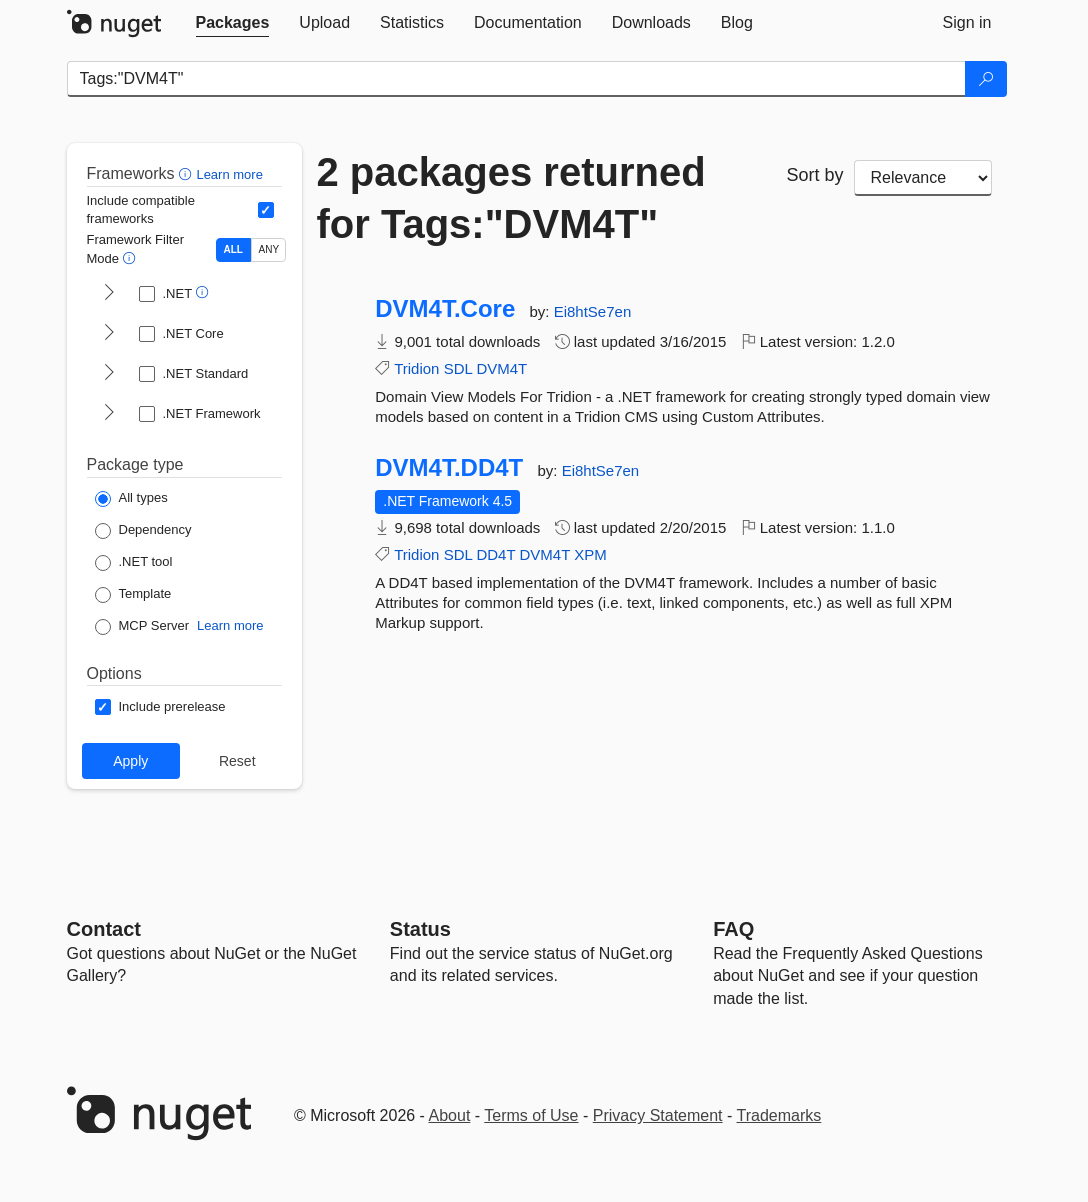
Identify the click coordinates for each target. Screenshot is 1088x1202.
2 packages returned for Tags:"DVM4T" (511, 198)
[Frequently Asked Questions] (733, 929)
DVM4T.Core (445, 309)
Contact (104, 929)
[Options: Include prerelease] (160, 707)
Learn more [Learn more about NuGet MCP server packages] (230, 625)
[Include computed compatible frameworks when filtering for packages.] (266, 210)
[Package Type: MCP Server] (142, 627)
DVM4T (501, 368)
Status (420, 929)
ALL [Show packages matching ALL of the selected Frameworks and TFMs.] (233, 249)
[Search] (986, 79)
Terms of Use (531, 1115)
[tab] (233, 23)
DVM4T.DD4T (449, 468)
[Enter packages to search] (516, 79)
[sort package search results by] (923, 178)
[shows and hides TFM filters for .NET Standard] (109, 374)
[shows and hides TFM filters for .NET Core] (109, 334)
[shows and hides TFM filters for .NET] (109, 294)
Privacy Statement (658, 1115)
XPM (590, 554)
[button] (187, 173)
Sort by (815, 175)
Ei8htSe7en (593, 311)
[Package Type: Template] (133, 595)
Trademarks (779, 1115)
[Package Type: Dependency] (143, 531)
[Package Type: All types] (131, 499)
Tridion (416, 368)
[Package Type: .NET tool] (134, 563)
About (450, 1115)
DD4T (495, 554)
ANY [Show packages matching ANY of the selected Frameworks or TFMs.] (269, 249)
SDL (458, 368)
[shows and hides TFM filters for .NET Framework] (109, 414)
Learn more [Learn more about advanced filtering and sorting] (229, 174)
